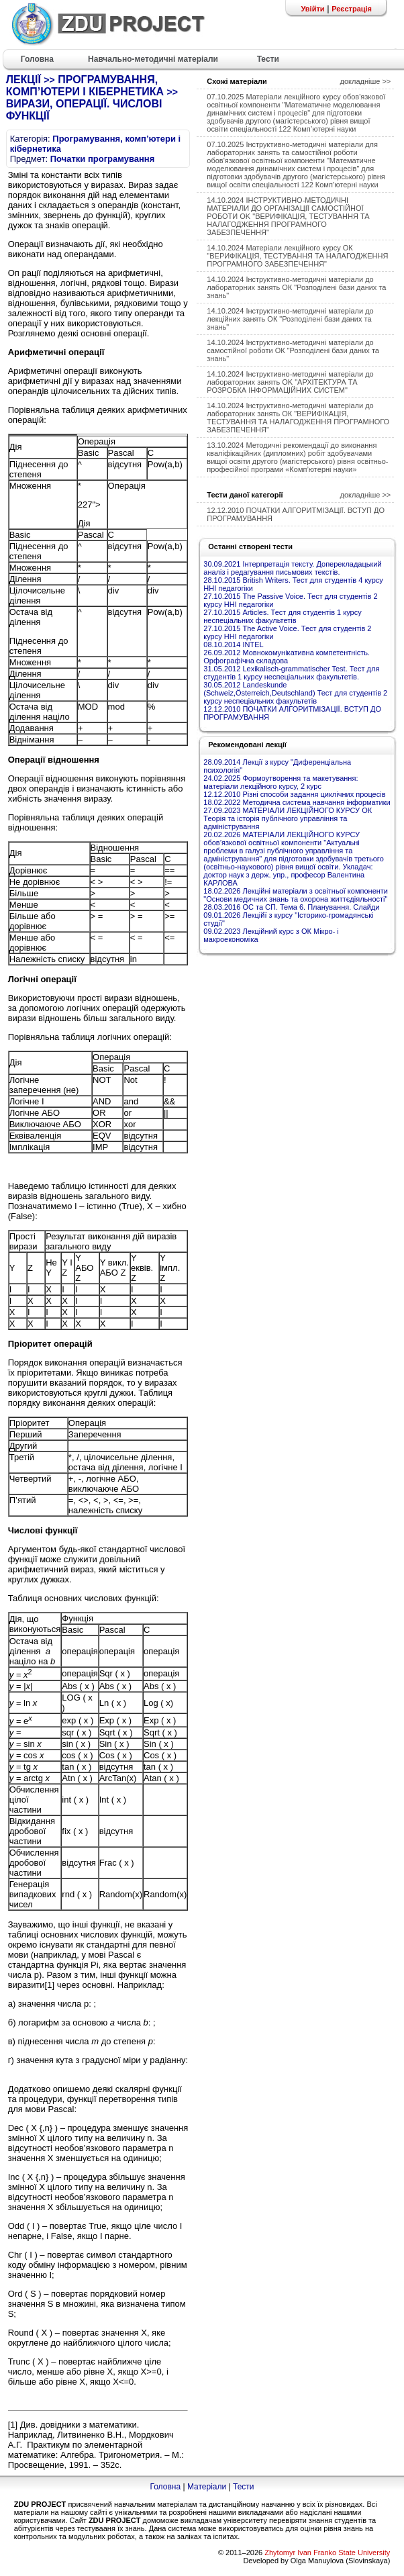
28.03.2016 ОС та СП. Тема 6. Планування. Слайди (291, 907)
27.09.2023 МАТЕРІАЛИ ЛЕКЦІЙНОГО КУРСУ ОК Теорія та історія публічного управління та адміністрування (287, 818)
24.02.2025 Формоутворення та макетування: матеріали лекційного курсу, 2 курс (280, 782)
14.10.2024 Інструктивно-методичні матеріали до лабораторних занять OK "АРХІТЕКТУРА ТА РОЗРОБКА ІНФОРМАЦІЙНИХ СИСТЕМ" (290, 382)
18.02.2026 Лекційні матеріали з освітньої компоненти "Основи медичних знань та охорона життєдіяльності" (295, 895)
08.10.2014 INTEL (233, 644)
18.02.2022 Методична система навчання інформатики (296, 802)
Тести (243, 2486)
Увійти (312, 9)
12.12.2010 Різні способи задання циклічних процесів (294, 794)
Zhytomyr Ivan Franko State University (327, 2552)
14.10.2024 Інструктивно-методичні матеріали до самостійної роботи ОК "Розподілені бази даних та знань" (293, 350)
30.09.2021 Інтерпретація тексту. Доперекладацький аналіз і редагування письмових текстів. (292, 568)
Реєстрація (352, 9)
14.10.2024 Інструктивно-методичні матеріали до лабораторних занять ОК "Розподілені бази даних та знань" (296, 287)
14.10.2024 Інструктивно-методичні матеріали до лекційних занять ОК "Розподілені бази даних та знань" (290, 319)
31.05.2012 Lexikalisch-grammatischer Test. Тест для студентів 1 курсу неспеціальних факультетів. (291, 673)
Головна (165, 2486)
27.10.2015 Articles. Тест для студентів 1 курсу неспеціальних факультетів (282, 616)
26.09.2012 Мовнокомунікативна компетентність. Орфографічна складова (286, 657)
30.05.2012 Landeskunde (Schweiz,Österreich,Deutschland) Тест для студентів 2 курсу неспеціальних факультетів (295, 693)
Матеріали (206, 2486)
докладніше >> (365, 81)
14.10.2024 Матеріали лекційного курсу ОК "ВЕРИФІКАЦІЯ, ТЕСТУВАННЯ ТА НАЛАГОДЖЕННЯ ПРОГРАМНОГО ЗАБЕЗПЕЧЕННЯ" (297, 256)
